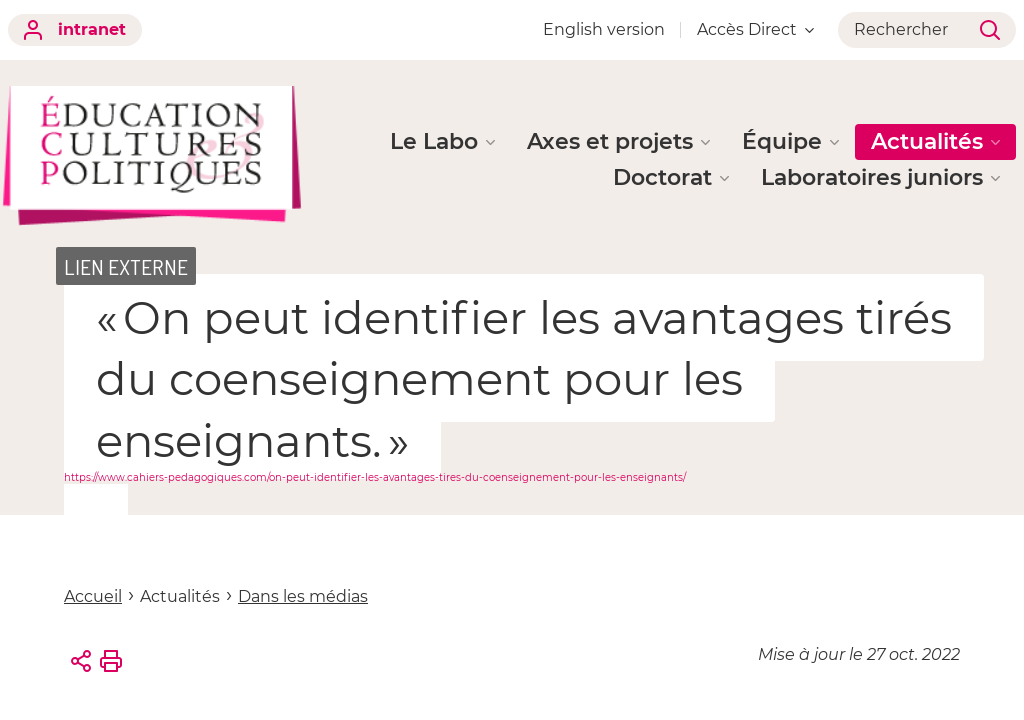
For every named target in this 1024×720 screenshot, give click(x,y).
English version (604, 29)
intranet (75, 30)
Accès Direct (755, 29)
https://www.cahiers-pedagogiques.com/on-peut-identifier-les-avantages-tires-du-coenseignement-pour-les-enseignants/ (375, 477)
